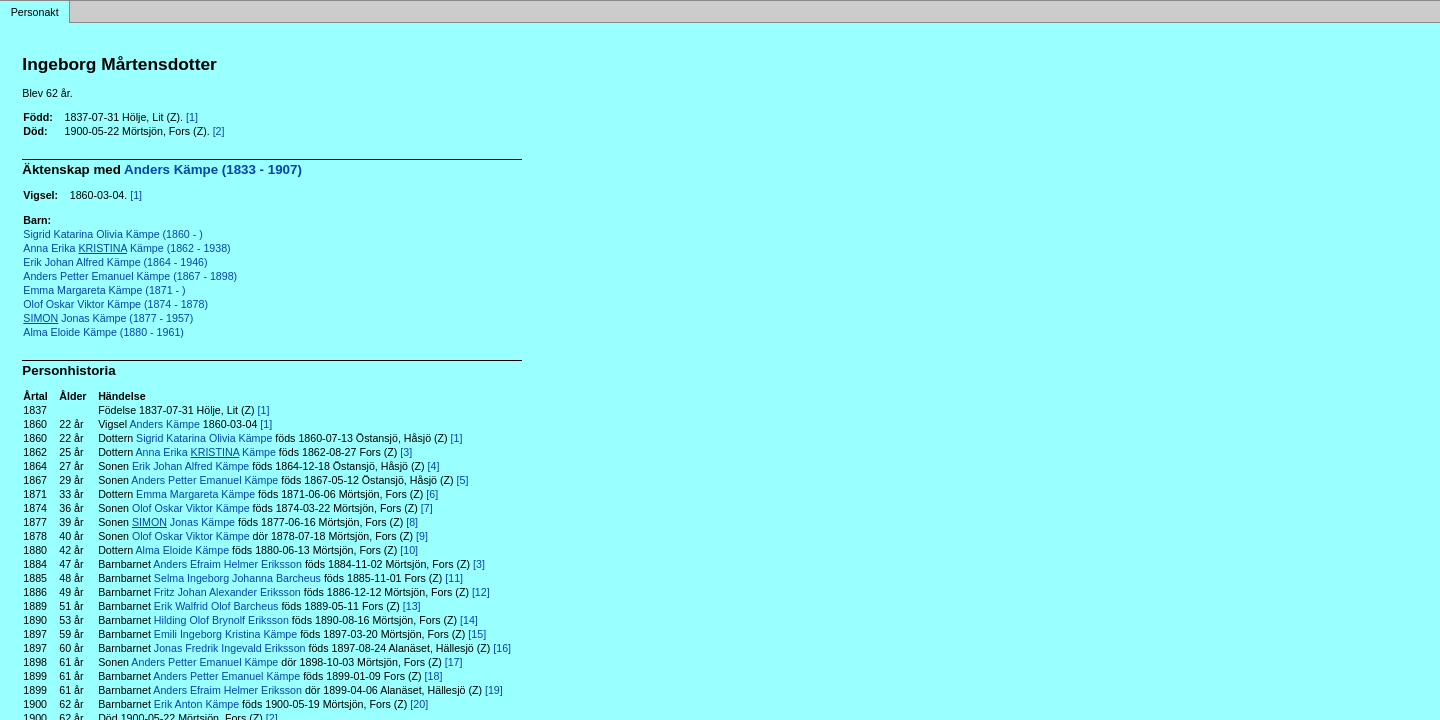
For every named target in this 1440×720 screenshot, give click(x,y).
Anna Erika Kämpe (206, 452)
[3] (406, 452)
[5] (463, 480)
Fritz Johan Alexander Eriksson (227, 592)
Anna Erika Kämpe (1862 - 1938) (126, 248)
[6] (432, 494)
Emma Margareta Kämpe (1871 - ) (104, 290)
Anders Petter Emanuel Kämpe (204, 480)
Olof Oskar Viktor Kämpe (191, 508)
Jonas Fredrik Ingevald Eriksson (230, 648)
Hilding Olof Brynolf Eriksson (221, 620)
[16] (502, 648)
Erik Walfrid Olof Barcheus (216, 606)
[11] (454, 578)
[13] (412, 606)
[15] (477, 634)
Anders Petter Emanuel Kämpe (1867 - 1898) (130, 276)
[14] (469, 620)
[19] (494, 690)
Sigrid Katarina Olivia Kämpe (204, 438)
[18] (434, 676)
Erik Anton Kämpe (196, 704)
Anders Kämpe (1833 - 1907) (213, 169)
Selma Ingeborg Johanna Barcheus (237, 578)
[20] (419, 704)
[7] (427, 508)
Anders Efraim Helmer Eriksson (227, 564)
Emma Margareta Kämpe (195, 494)
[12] (481, 592)
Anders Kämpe (164, 424)
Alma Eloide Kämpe (183, 550)
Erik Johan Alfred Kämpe (190, 466)
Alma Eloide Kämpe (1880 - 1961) (103, 332)
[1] (192, 117)
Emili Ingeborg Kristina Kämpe (225, 634)
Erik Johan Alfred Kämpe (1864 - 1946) (115, 262)
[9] (422, 536)
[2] (219, 131)
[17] (454, 662)
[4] (434, 466)
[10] (409, 550)
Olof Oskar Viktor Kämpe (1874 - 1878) (115, 304)
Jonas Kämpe (183, 522)
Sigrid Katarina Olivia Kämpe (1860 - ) (112, 234)
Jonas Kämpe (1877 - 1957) (108, 318)
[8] (412, 522)
